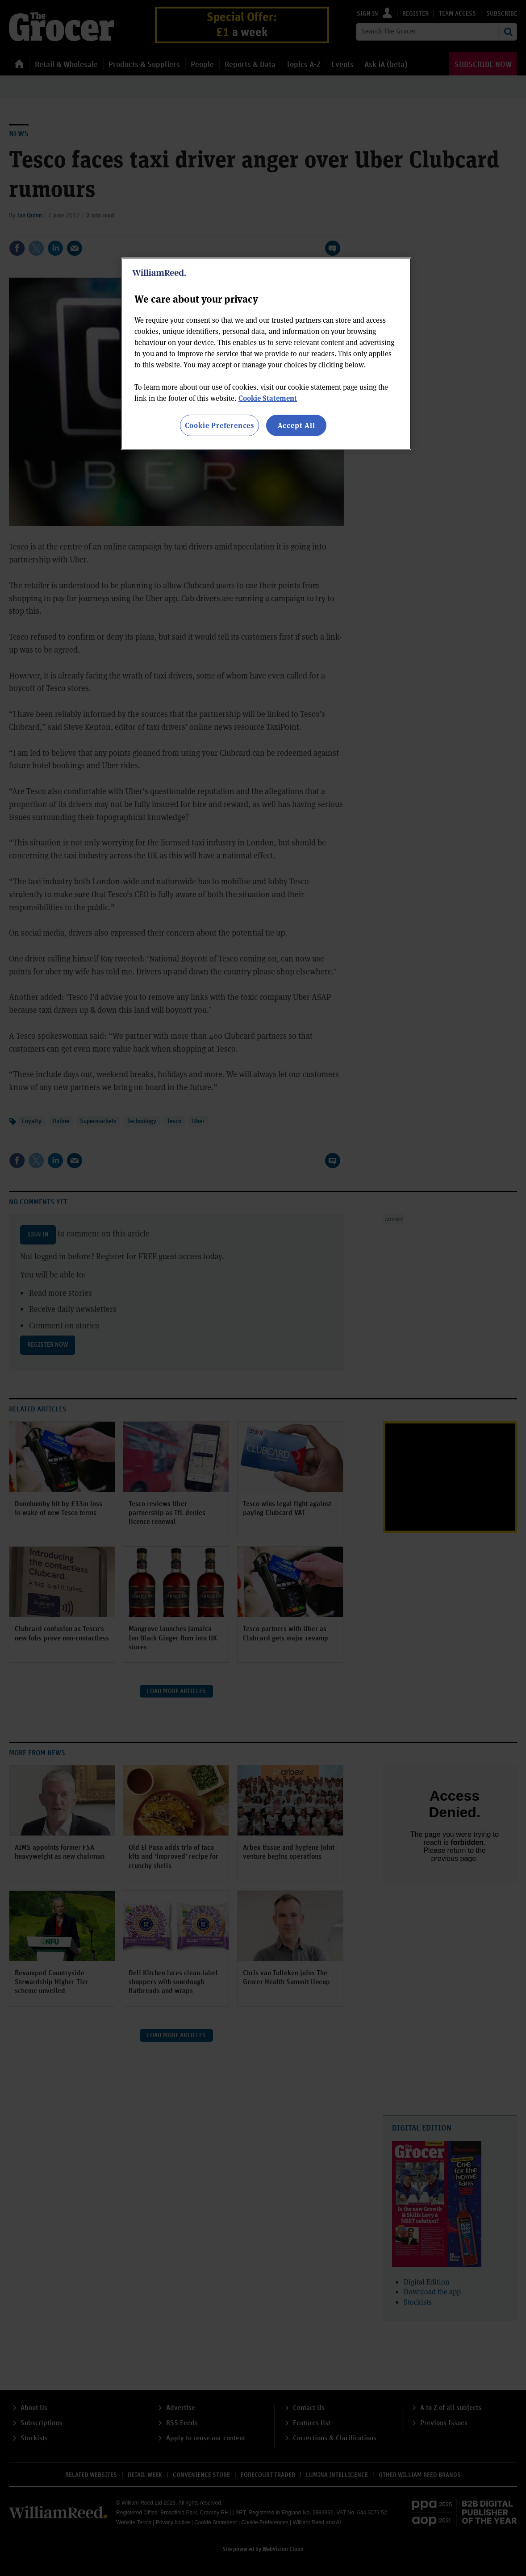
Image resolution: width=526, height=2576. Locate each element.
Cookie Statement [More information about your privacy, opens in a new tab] (267, 398)
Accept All (296, 425)
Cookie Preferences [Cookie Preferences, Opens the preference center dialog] (219, 425)
